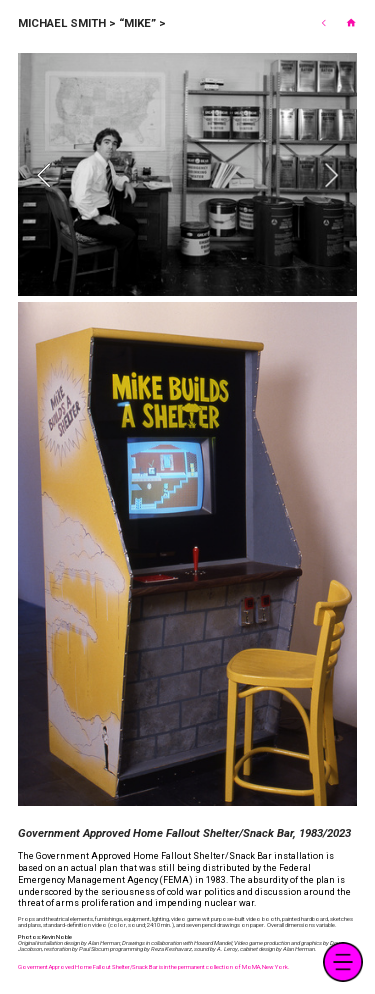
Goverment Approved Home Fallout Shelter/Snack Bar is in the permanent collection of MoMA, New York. (154, 966)
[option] (187, 174)
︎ (351, 23)
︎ (323, 23)
